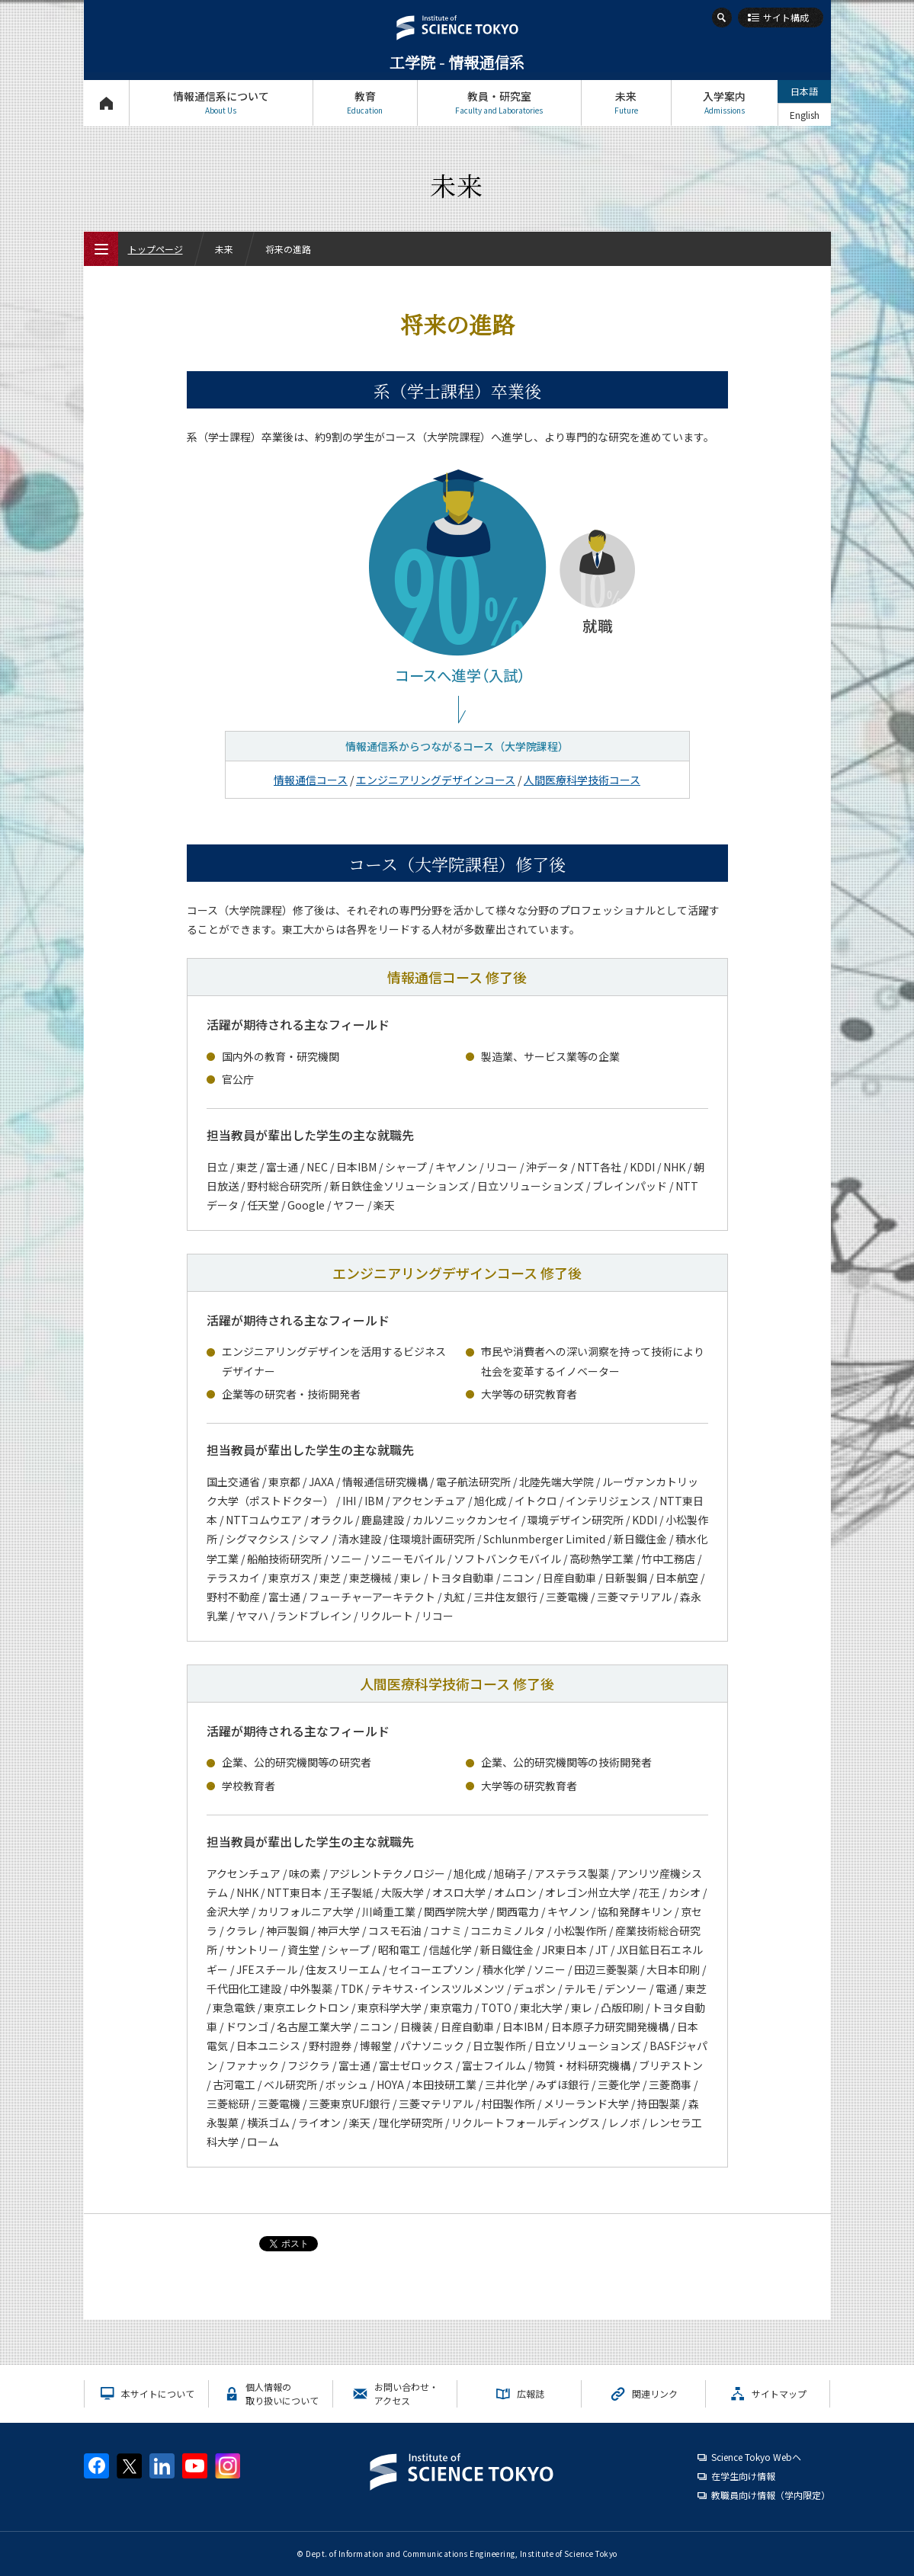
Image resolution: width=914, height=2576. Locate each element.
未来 (626, 102)
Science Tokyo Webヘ (756, 2456)
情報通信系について (221, 102)
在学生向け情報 (743, 2475)
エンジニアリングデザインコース (435, 779)
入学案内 (725, 102)
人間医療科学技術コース (582, 779)
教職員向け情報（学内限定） (770, 2494)
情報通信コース (311, 779)
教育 (365, 102)
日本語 (804, 91)
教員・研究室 (499, 102)
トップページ (106, 102)
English (804, 114)
